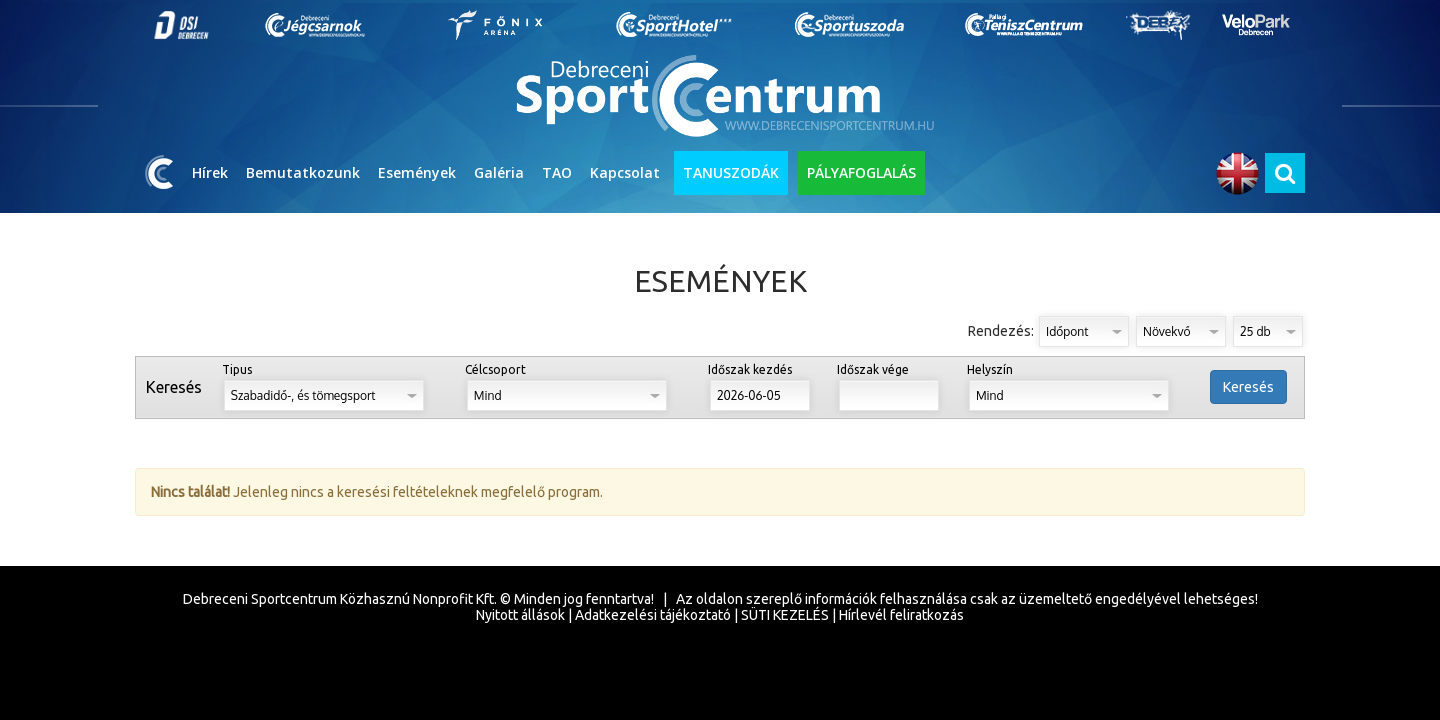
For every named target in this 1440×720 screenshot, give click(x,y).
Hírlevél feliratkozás (901, 615)
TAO (557, 172)
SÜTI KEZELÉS (785, 615)
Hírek (210, 172)
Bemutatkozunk (303, 172)
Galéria (499, 172)
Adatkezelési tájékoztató (653, 615)
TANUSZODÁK (731, 172)
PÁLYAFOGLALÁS (861, 172)
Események (417, 172)
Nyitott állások (520, 615)
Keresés (1248, 387)
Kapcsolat (625, 172)
